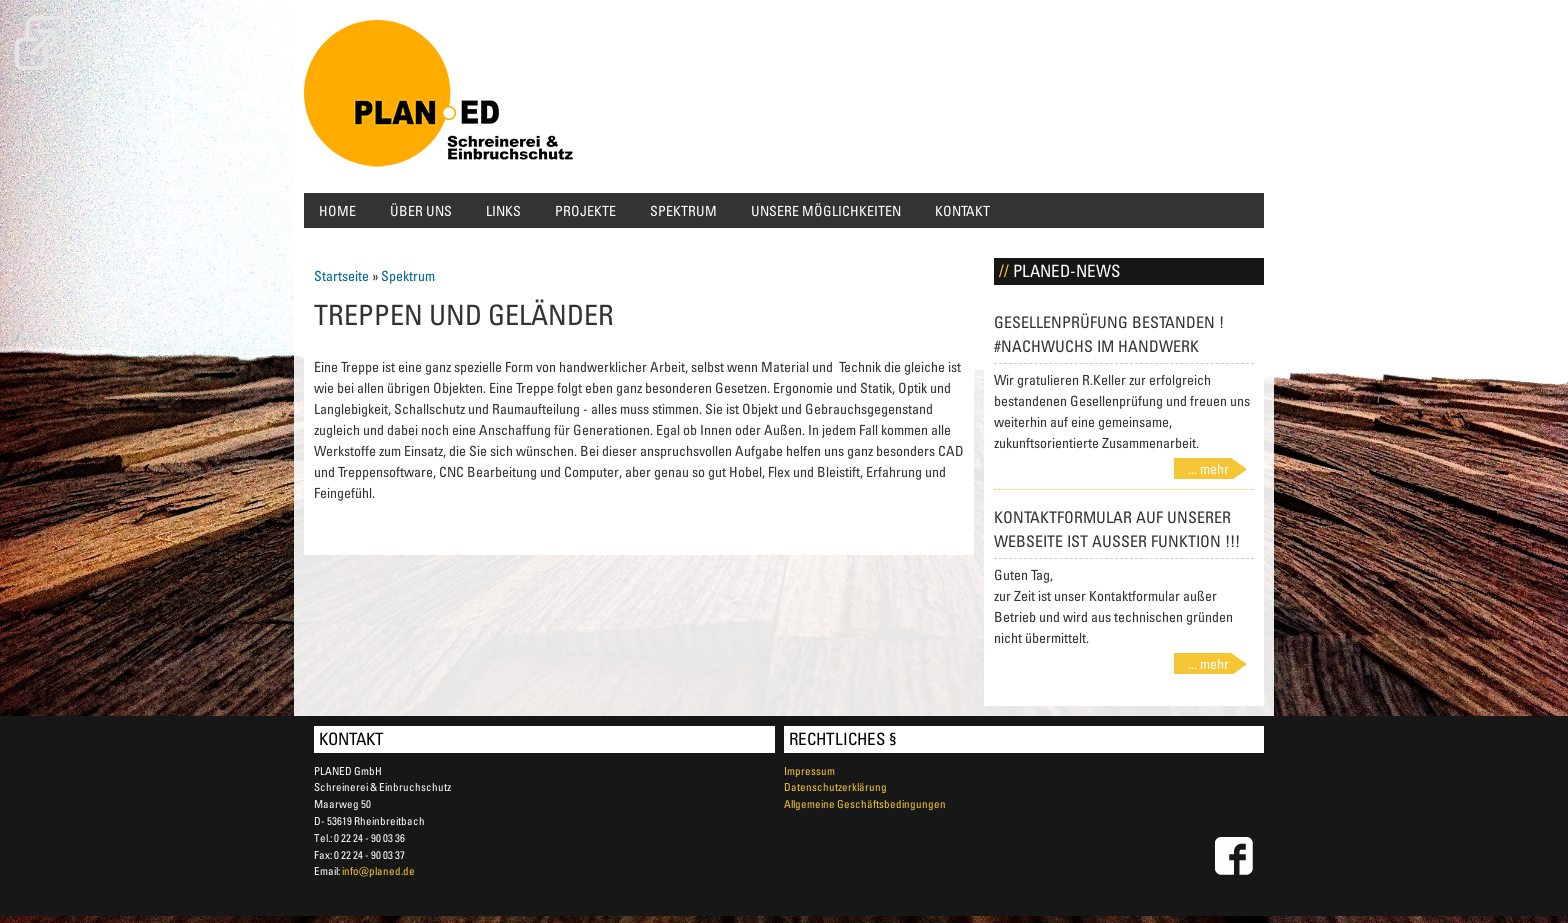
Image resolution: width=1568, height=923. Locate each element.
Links (503, 210)
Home (337, 210)
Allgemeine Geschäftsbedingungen (865, 803)
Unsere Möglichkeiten (826, 210)
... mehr (1208, 468)
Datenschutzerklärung (835, 786)
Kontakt (962, 210)
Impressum (809, 770)
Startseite (341, 275)
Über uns (421, 210)
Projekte (585, 210)
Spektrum (683, 210)
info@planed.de (378, 870)
